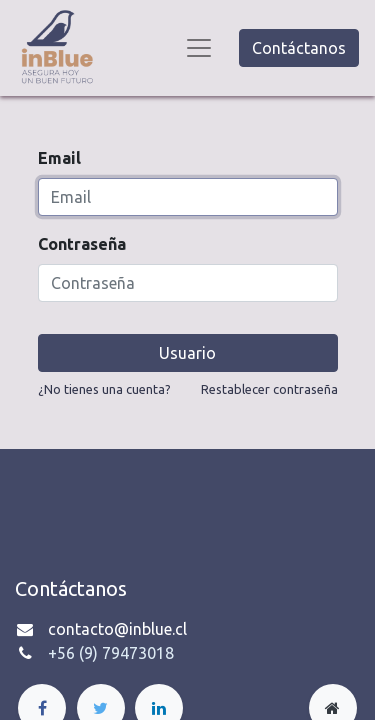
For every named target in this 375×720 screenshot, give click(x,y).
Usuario (187, 353)
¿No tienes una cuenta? (104, 389)
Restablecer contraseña (269, 389)
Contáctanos (299, 48)
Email (59, 158)
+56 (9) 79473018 (111, 653)
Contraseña (82, 244)
